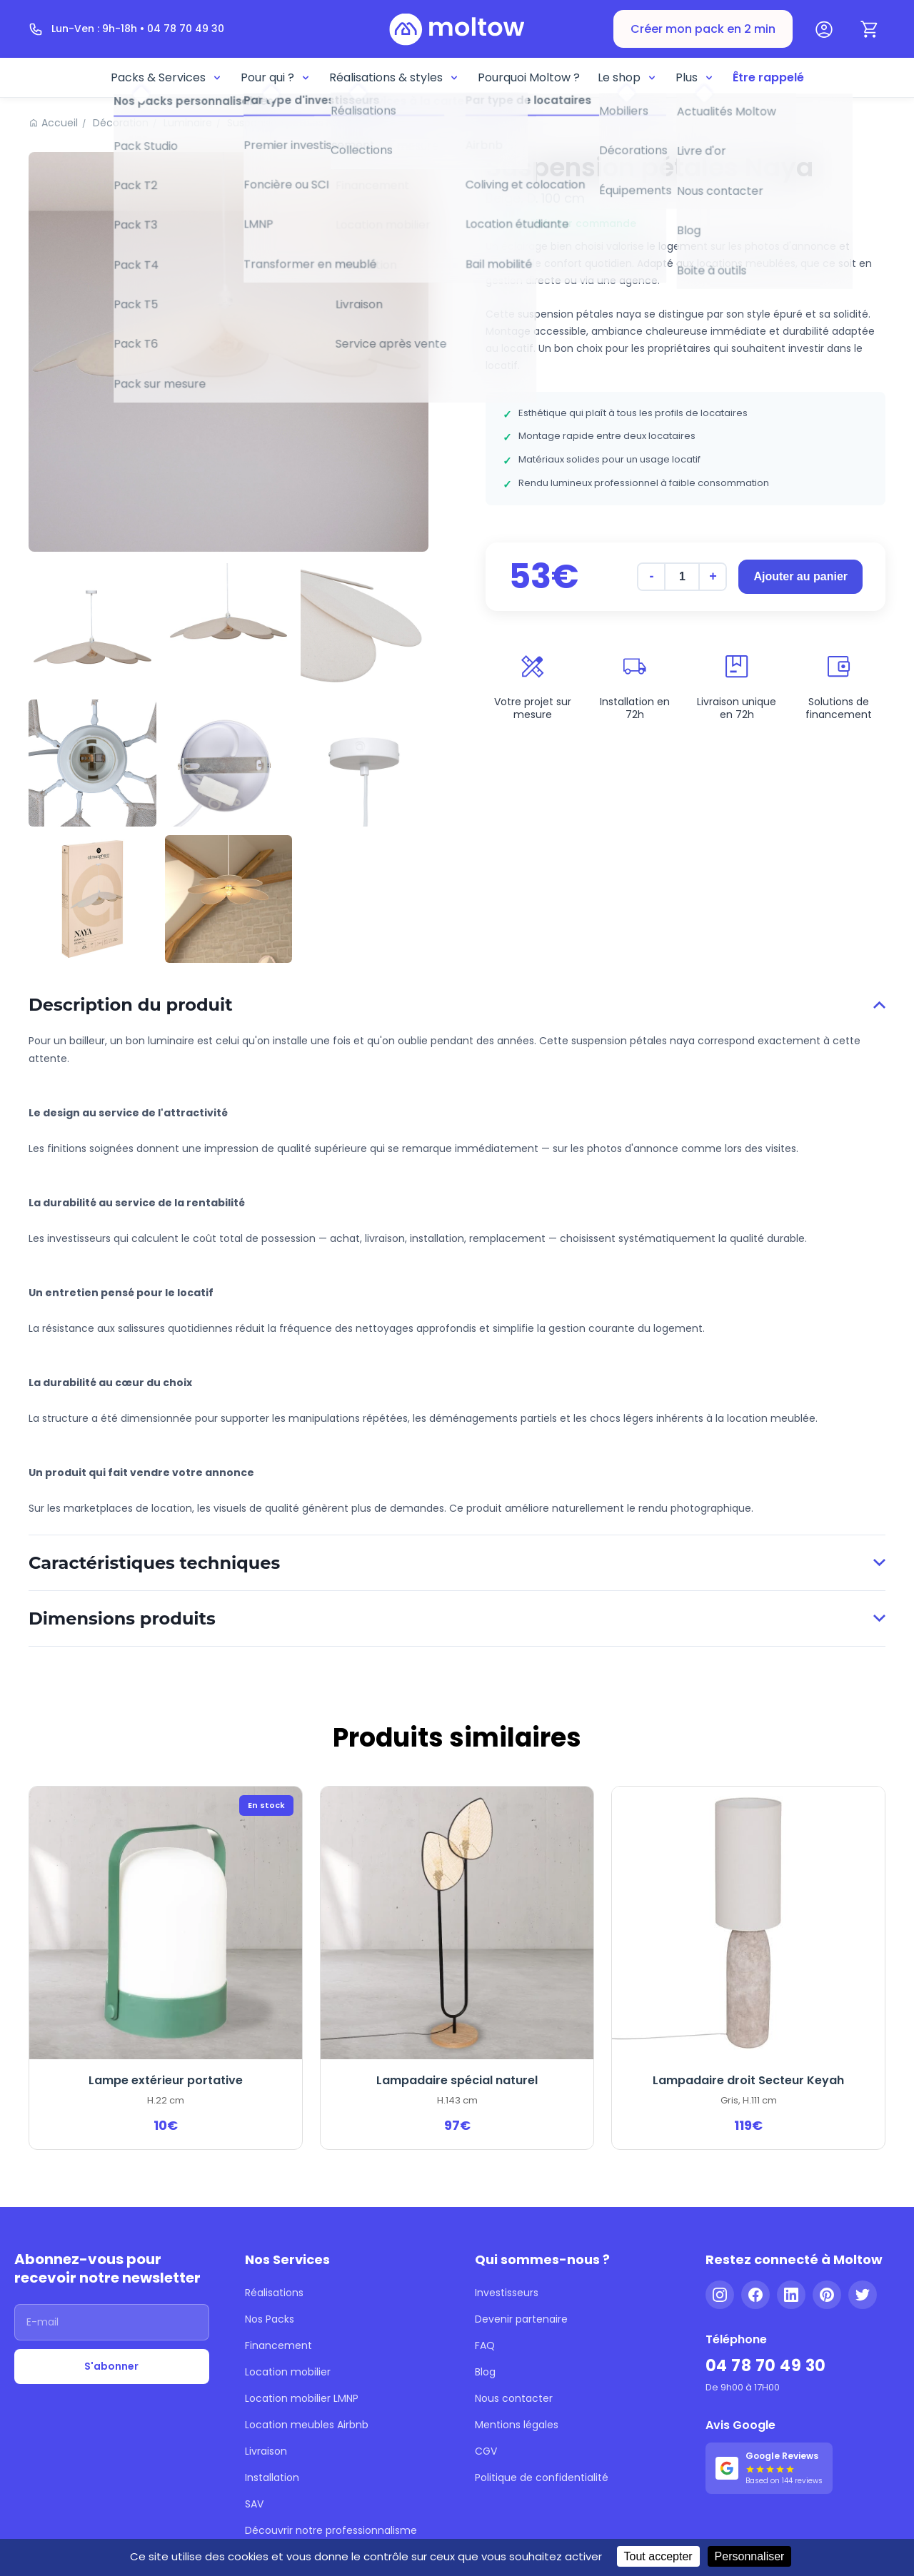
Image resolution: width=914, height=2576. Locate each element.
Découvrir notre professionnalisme (331, 2530)
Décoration (121, 123)
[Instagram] (719, 2294)
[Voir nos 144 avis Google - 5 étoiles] (769, 2468)
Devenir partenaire (521, 2319)
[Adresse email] (111, 2322)
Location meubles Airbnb (306, 2425)
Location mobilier (288, 2372)
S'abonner (111, 2366)
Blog (485, 2372)
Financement (278, 2345)
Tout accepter (658, 2556)
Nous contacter (514, 2398)
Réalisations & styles (394, 77)
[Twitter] (862, 2294)
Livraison (266, 2451)
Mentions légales (516, 2425)
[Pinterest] (827, 2294)
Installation (272, 2477)
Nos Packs (269, 2319)
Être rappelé (768, 77)
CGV (486, 2451)
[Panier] (869, 29)
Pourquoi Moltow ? (529, 77)
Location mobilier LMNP (301, 2398)
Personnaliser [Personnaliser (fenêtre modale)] (750, 2556)
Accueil (59, 123)
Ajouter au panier (800, 576)
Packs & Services (167, 77)
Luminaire (188, 123)
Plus (695, 77)
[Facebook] (755, 2294)
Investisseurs (506, 2292)
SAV (254, 2504)
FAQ (485, 2345)
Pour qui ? (276, 77)
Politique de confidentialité (541, 2477)
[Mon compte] (824, 29)
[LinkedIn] (791, 2294)
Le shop (628, 77)
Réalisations (274, 2292)
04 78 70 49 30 (765, 2366)
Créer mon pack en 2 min (703, 29)
